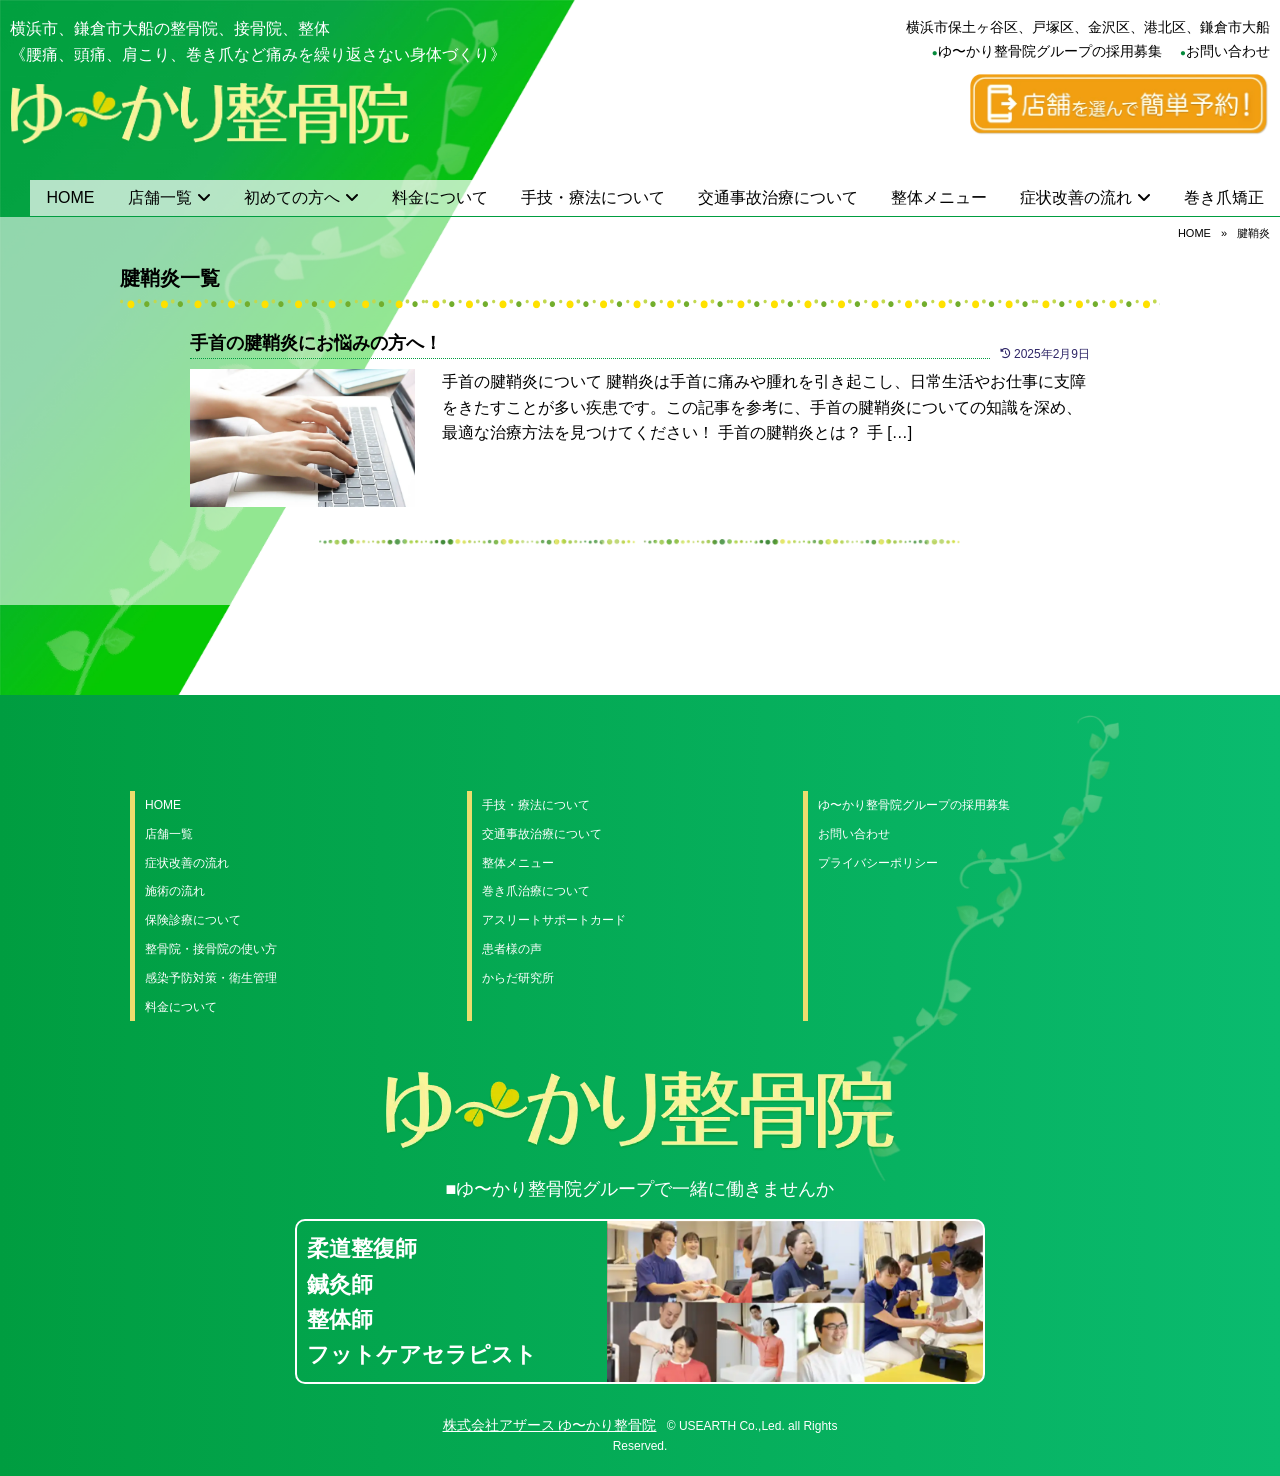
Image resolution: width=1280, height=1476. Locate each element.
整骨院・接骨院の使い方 (211, 949)
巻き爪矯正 (1224, 197)
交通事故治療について (778, 197)
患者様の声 (512, 949)
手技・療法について (593, 197)
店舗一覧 (160, 197)
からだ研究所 (518, 978)
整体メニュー (939, 197)
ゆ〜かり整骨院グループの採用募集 (1050, 51)
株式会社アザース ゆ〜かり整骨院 (550, 1425)
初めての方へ (292, 197)
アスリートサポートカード (554, 920)
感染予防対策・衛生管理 (211, 978)
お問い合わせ (1228, 51)
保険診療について (193, 920)
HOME (71, 197)
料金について (440, 197)
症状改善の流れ (1076, 197)
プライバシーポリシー (878, 863)
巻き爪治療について (536, 891)
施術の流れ (175, 891)
